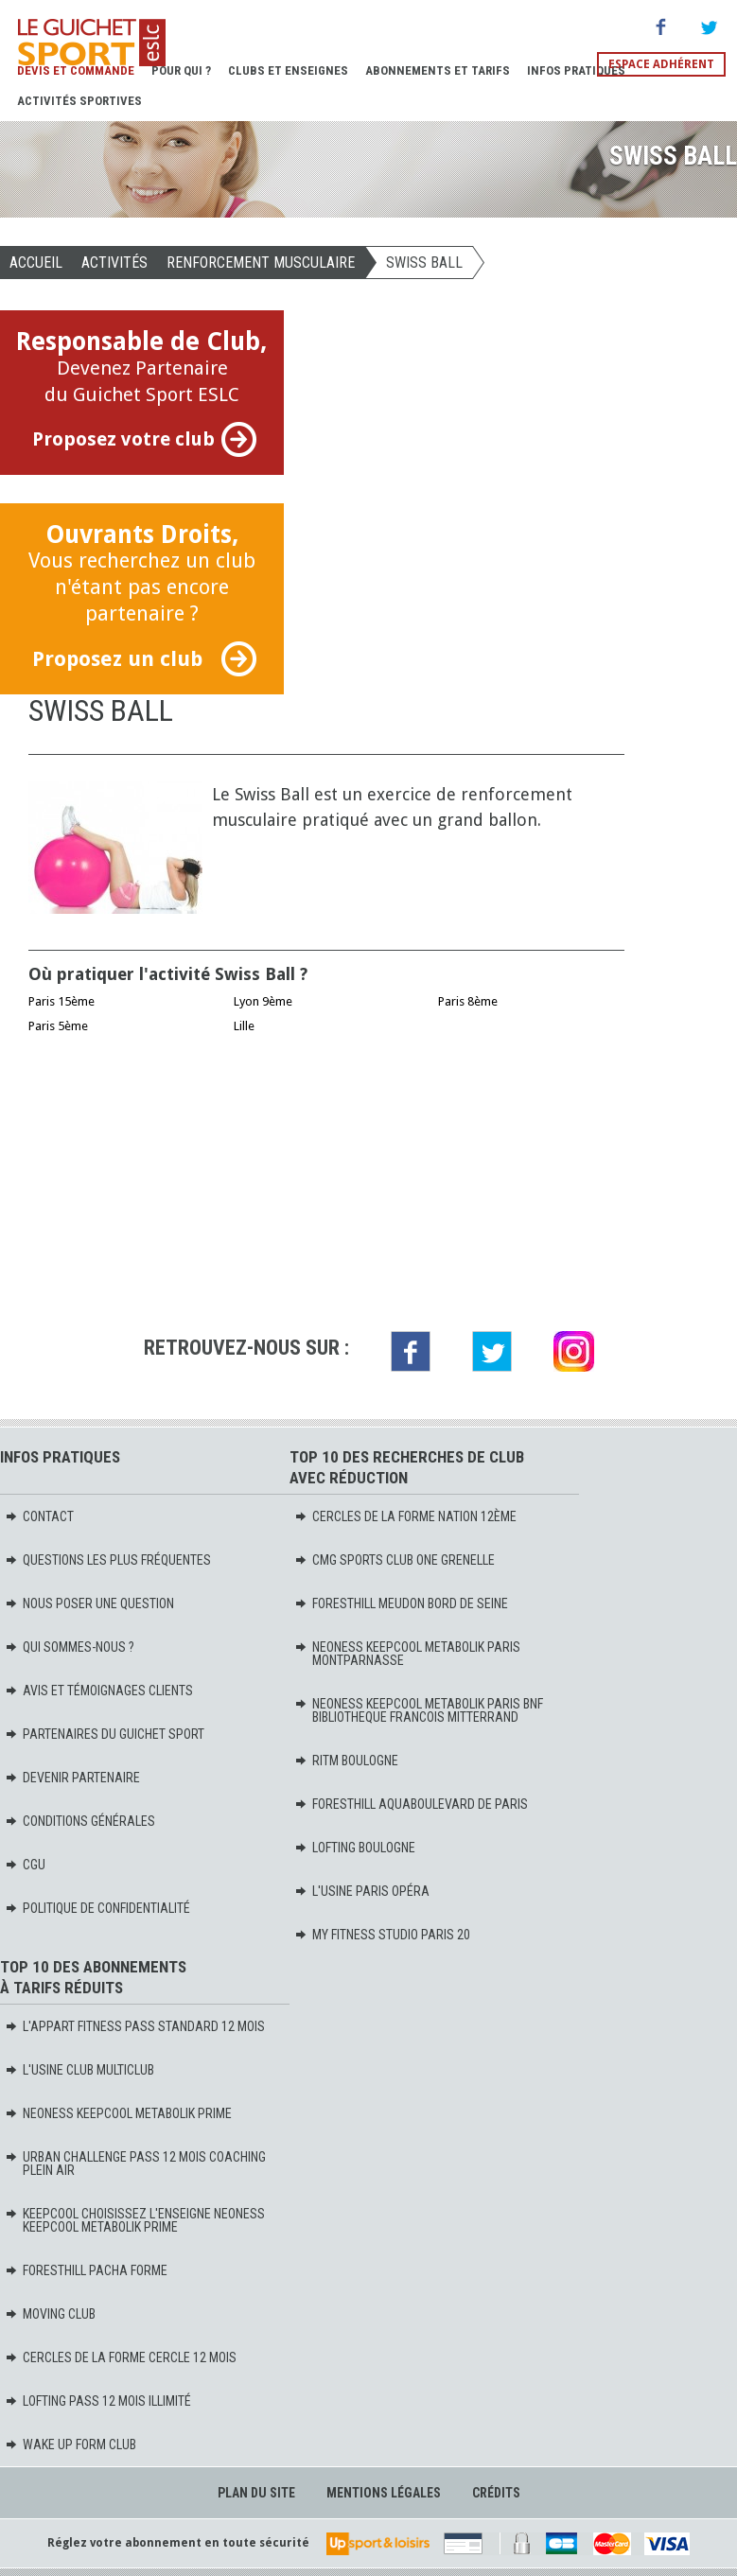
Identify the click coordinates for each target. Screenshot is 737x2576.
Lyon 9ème (263, 1001)
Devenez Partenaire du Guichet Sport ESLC (142, 392)
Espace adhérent (661, 64)
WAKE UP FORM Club (70, 2444)
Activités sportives (79, 101)
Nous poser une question (89, 1603)
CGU (25, 1864)
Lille (244, 1026)
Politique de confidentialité (97, 1908)
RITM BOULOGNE (346, 1760)
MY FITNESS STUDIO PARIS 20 (382, 1934)
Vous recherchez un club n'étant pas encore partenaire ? (142, 598)
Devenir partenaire (72, 1777)
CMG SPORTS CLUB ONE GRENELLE (394, 1560)
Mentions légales (383, 2492)
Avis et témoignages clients (99, 1690)
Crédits (496, 2492)
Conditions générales (80, 1821)
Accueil (35, 263)
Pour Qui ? (181, 70)
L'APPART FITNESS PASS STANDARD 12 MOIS (135, 2026)
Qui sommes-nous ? (69, 1647)
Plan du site (256, 2492)
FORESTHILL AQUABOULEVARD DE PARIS (411, 1804)
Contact (39, 1516)
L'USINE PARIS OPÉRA (362, 1891)
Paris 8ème (468, 1001)
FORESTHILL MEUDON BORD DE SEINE (401, 1603)
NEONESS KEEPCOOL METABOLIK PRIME (118, 2113)
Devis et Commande (75, 70)
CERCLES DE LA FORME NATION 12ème (405, 1516)
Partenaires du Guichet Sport (104, 1734)
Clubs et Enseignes (288, 70)
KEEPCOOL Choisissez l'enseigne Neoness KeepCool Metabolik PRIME (135, 2220)
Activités (114, 263)
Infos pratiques (576, 70)
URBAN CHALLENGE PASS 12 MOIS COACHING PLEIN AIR (135, 2163)
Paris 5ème (58, 1026)
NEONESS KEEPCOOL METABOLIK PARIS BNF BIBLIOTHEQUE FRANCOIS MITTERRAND (418, 1710)
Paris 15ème (61, 1001)
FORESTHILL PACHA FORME (86, 2270)
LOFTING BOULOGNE (354, 1847)
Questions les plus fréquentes (108, 1560)
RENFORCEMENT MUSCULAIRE (261, 263)
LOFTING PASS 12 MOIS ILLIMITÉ (98, 2401)
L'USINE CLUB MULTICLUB (79, 2069)
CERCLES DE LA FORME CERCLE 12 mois (121, 2357)
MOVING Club (50, 2314)
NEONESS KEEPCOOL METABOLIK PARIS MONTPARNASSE (407, 1653)
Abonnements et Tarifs (437, 70)
